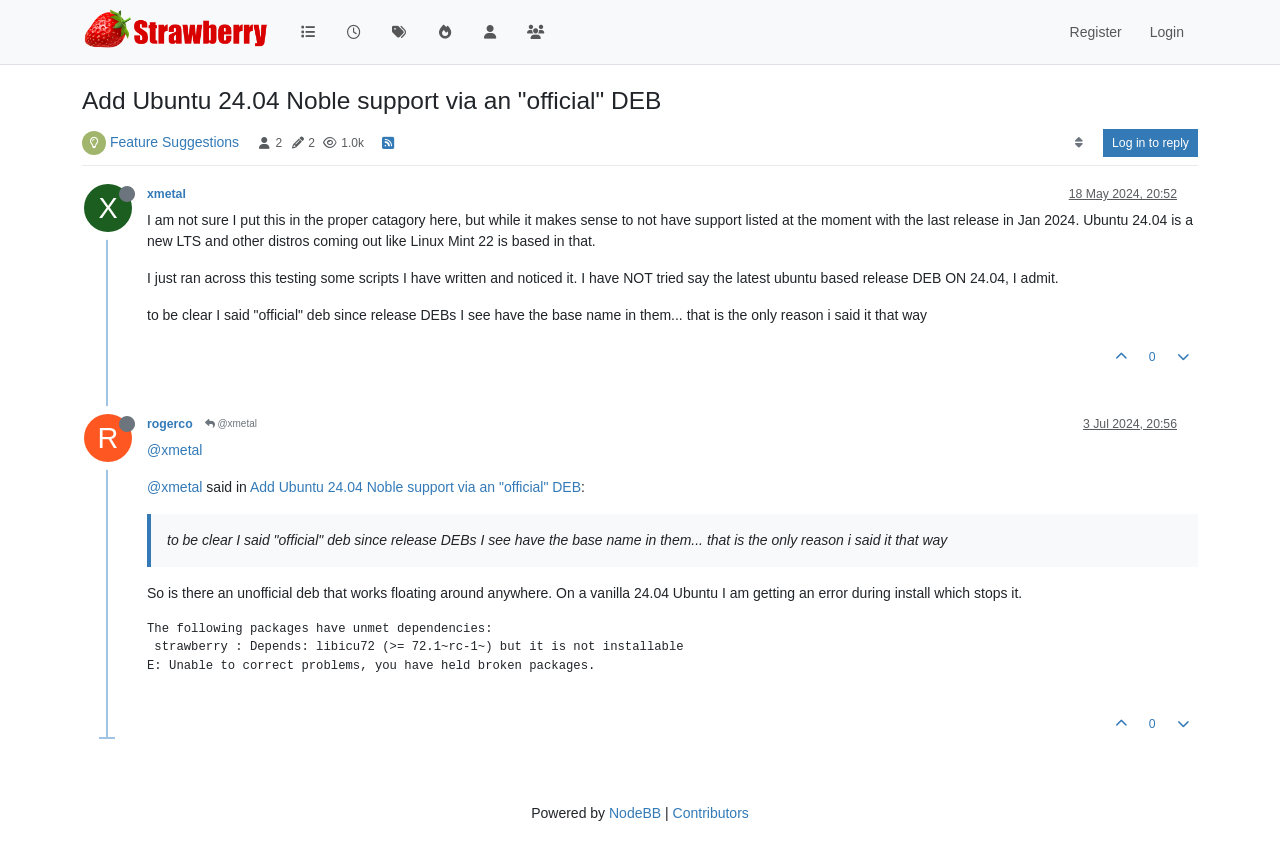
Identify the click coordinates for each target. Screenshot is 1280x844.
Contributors (711, 813)
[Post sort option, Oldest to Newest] (1078, 143)
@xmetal (231, 423)
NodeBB (635, 813)
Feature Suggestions (174, 142)
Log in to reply (1150, 143)
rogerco (170, 424)
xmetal (166, 194)
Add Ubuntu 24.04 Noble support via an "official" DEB (415, 487)
